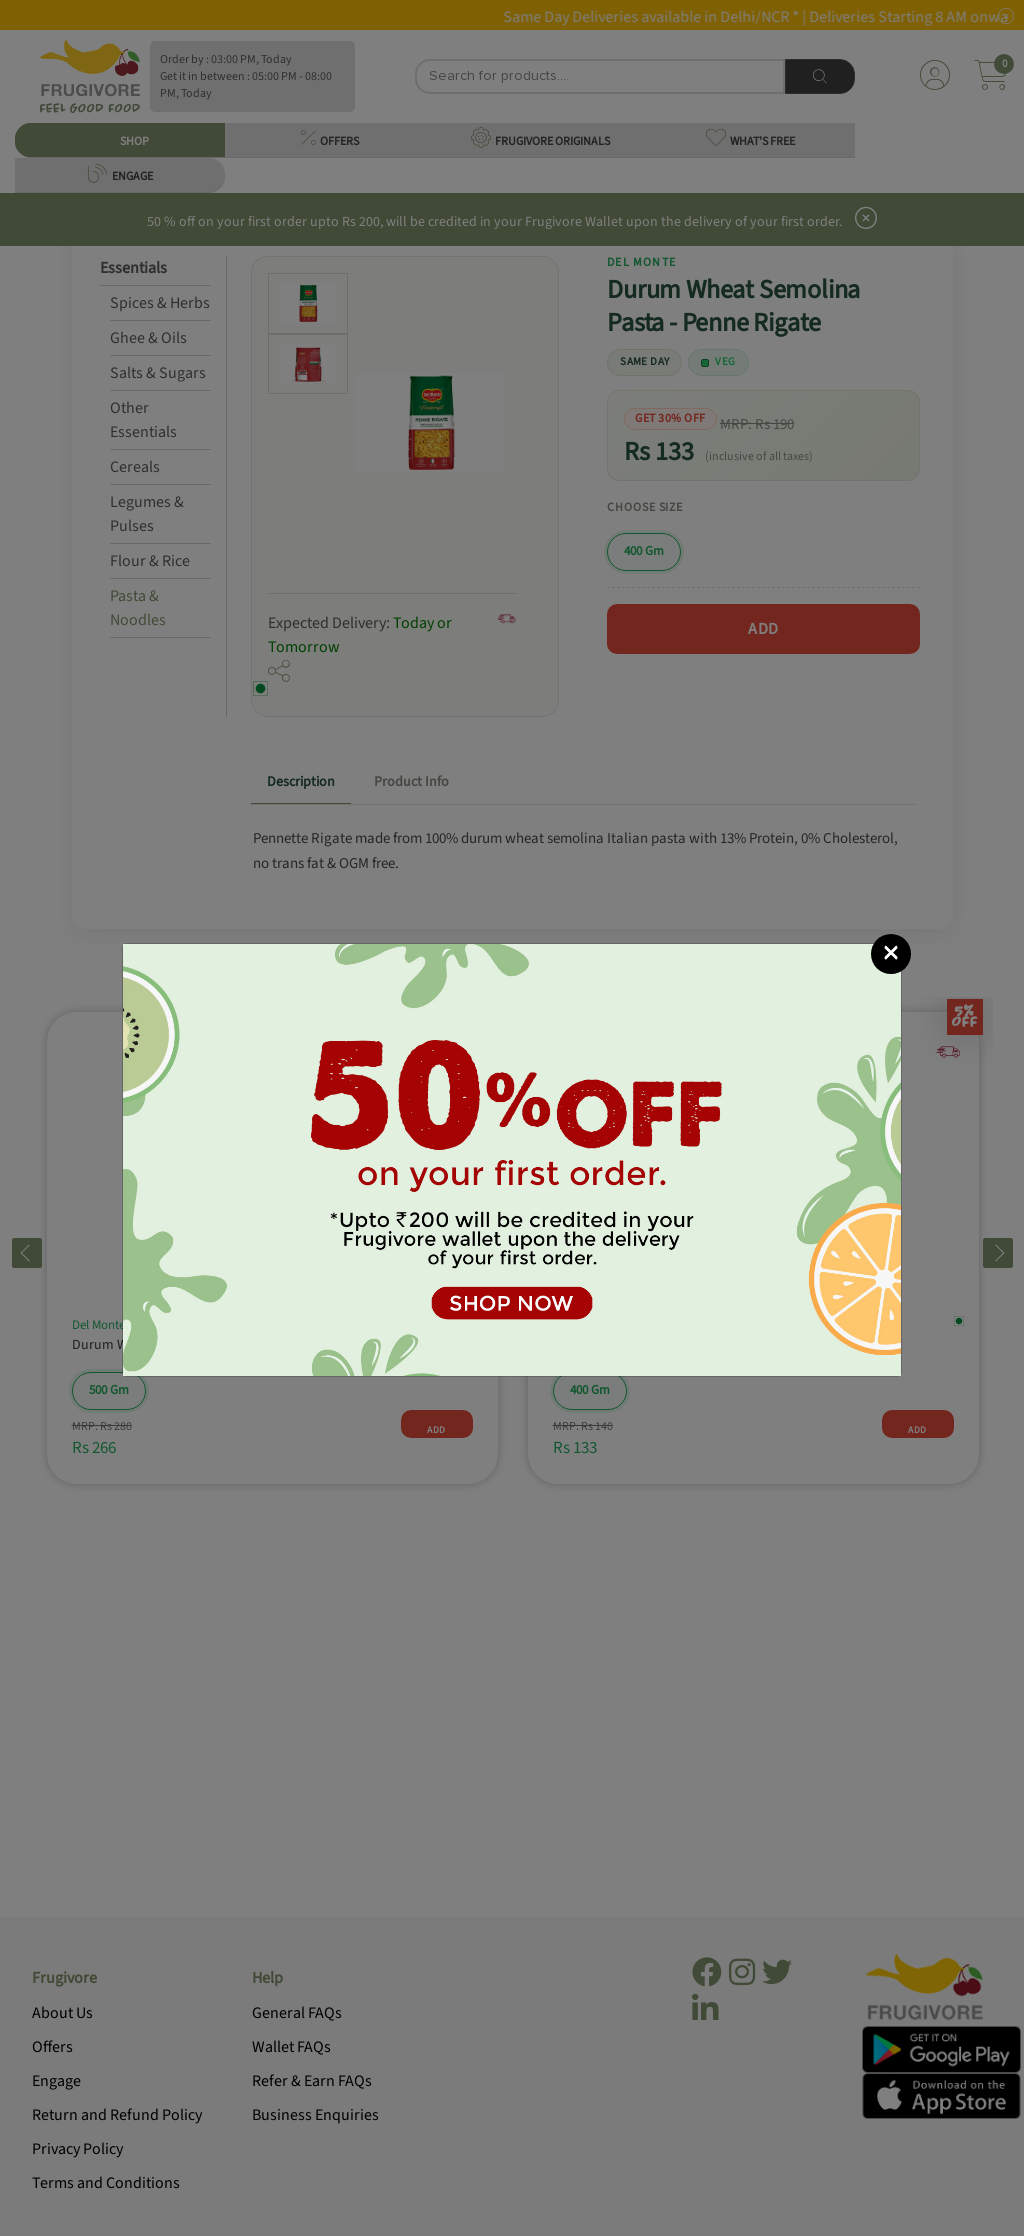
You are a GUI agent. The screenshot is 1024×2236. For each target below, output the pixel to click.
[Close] (891, 954)
